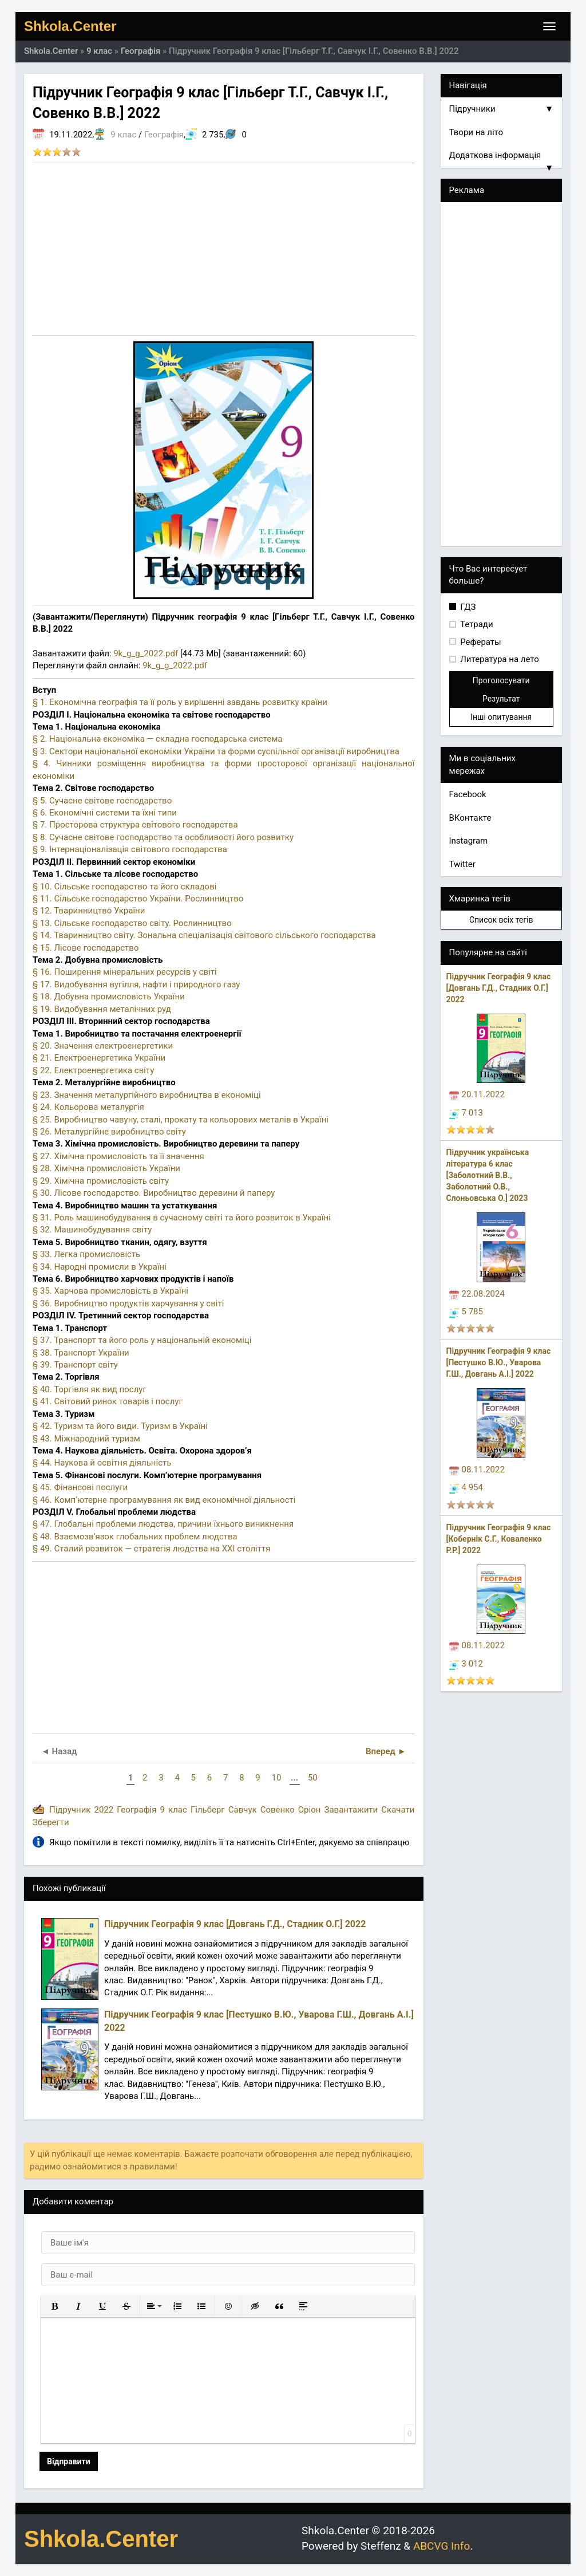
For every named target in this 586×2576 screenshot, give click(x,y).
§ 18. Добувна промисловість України (109, 996)
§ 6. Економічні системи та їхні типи (105, 813)
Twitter (462, 864)
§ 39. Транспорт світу (75, 1365)
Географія (164, 134)
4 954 (466, 1487)
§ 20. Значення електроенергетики (103, 1046)
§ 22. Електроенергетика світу (93, 1070)
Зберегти (51, 1822)
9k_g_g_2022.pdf (145, 653)
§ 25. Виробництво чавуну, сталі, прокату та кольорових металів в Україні (180, 1119)
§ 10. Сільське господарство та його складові (124, 886)
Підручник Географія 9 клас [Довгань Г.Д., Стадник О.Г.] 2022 (498, 988)
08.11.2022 (477, 1469)
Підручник (69, 1810)
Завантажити (351, 1810)
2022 (104, 1810)
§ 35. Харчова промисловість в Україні (110, 1291)
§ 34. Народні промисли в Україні (100, 1267)
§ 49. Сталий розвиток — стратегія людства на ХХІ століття (151, 1548)
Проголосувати (501, 680)
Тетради (475, 624)
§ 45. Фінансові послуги (80, 1487)
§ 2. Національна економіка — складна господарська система (157, 739)
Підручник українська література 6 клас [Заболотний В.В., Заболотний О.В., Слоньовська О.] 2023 (487, 1175)
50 (313, 1778)
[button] (54, 2306)
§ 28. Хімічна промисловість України (106, 1168)
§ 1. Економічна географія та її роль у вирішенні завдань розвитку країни (180, 702)
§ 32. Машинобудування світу (92, 1229)
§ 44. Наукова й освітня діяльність (102, 1463)
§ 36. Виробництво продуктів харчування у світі (128, 1303)
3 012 (466, 1664)
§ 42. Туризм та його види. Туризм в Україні (120, 1426)
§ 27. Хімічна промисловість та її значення (118, 1156)
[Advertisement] (224, 249)
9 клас (123, 134)
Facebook (467, 794)
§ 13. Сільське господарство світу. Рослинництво (132, 923)
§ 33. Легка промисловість (86, 1254)
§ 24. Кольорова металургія (88, 1107)
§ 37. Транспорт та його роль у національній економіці (142, 1340)
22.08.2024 (477, 1294)
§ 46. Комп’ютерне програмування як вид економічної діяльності (164, 1500)
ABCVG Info (441, 2546)
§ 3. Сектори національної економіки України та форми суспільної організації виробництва (216, 751)
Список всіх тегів (501, 919)
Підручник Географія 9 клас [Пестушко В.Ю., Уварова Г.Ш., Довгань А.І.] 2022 (498, 1362)
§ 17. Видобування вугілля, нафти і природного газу (136, 984)
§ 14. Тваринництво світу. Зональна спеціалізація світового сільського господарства (204, 935)
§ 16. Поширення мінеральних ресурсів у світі (125, 972)
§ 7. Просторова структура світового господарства (135, 825)
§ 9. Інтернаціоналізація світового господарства (130, 849)
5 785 (466, 1311)
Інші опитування (501, 717)
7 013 (466, 1113)
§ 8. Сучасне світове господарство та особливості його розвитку (163, 837)
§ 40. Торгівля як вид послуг (89, 1389)
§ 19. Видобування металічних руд (102, 1009)
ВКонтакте (470, 818)
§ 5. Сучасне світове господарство (102, 800)
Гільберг (208, 1810)
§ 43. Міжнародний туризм (86, 1438)
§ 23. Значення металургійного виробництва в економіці (147, 1095)
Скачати (397, 1810)
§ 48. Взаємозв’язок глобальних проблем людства (135, 1536)
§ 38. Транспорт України (81, 1353)
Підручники (501, 109)
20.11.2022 (477, 1094)
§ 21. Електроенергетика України (99, 1058)
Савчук (242, 1810)
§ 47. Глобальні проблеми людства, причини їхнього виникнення (163, 1524)
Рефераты (479, 642)
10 (276, 1778)
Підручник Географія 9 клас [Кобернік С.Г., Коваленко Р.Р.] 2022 (498, 1539)
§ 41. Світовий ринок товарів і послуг (108, 1401)
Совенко (277, 1810)
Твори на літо (476, 132)
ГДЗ (467, 607)
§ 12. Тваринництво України (89, 910)
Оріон (309, 1810)
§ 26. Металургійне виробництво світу (109, 1131)
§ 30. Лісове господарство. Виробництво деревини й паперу (154, 1193)
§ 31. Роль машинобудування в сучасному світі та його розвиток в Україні (182, 1217)
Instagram (468, 841)
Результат (501, 698)
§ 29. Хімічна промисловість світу (101, 1181)
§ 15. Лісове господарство (85, 948)
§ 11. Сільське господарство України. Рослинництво (138, 898)
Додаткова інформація (501, 158)
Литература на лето (498, 659)
